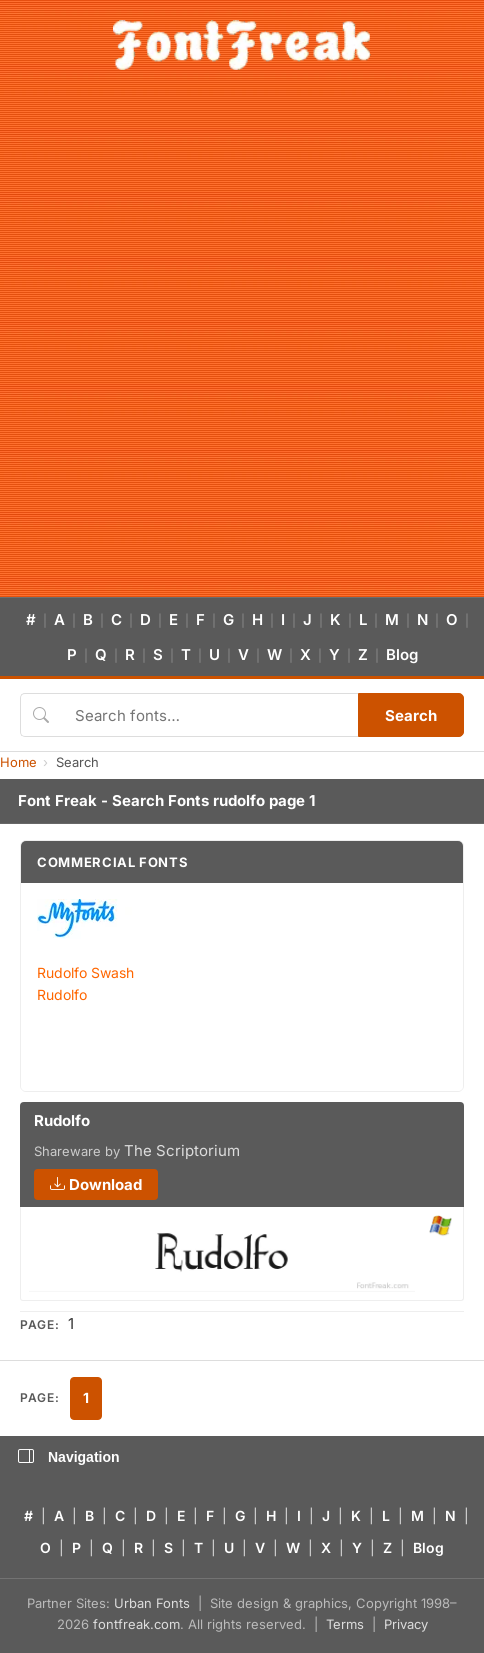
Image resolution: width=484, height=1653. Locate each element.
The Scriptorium (182, 1150)
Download (96, 1184)
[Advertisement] (242, 345)
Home (18, 762)
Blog (402, 654)
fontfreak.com (136, 1624)
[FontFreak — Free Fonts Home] (241, 45)
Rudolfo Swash (85, 972)
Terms (345, 1624)
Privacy (406, 1624)
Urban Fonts (152, 1603)
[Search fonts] (209, 715)
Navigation (69, 1457)
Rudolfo (62, 994)
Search (411, 715)
